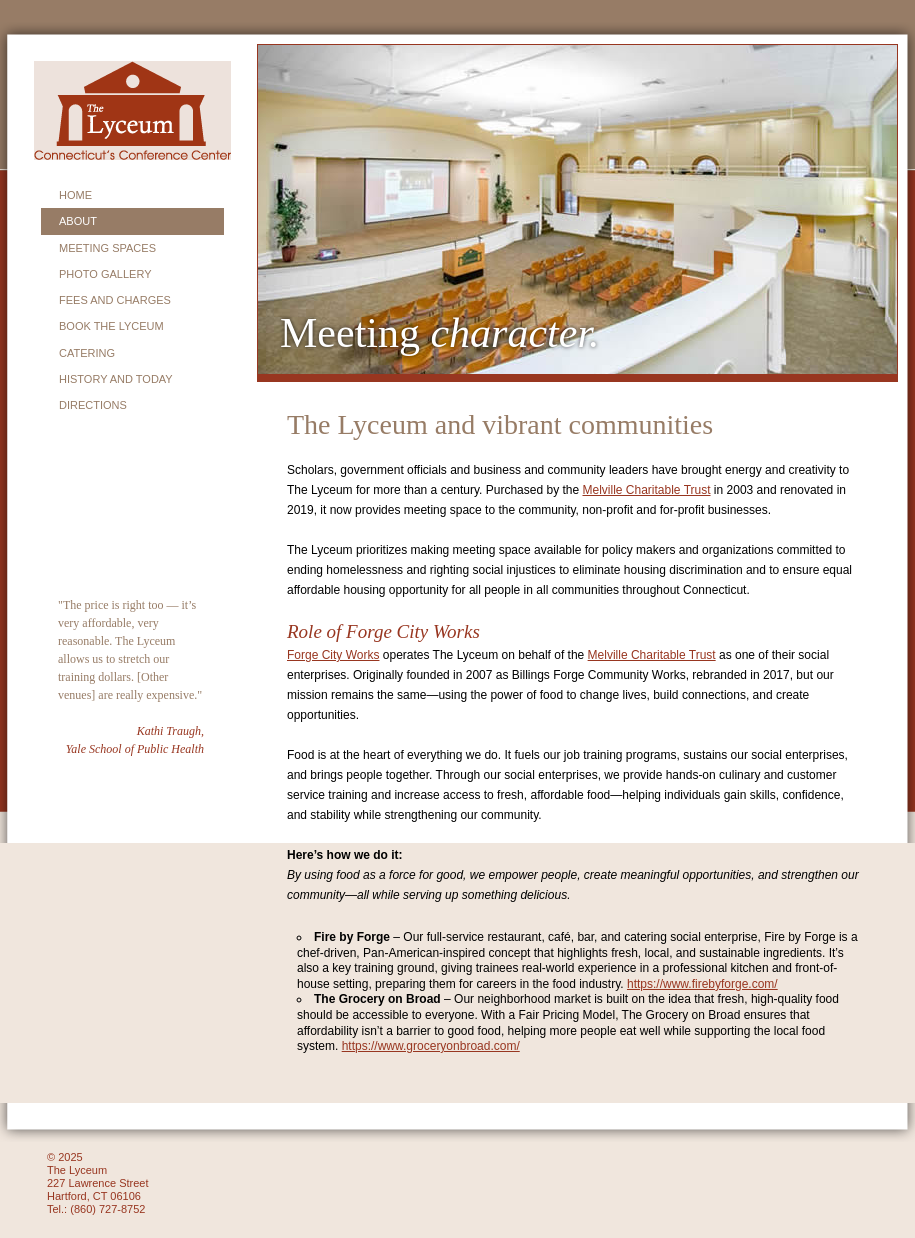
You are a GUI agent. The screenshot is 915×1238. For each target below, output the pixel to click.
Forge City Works (333, 655)
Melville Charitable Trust (646, 490)
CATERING (87, 353)
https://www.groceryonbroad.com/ (431, 1046)
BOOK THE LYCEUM (111, 326)
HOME (75, 195)
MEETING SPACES (107, 248)
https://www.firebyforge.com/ (702, 984)
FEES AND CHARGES (115, 300)
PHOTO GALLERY (105, 274)
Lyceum (132, 110)
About (78, 221)
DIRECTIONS (93, 405)
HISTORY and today (116, 379)
